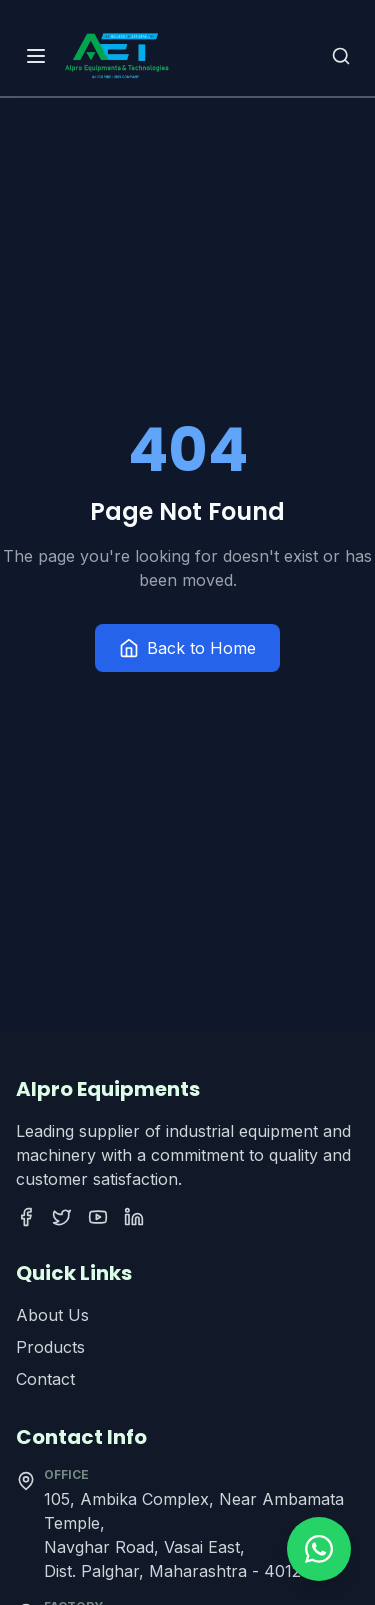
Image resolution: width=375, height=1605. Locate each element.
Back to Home (187, 648)
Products (50, 1347)
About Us (52, 1315)
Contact (45, 1379)
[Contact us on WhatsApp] (319, 1549)
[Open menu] (36, 56)
